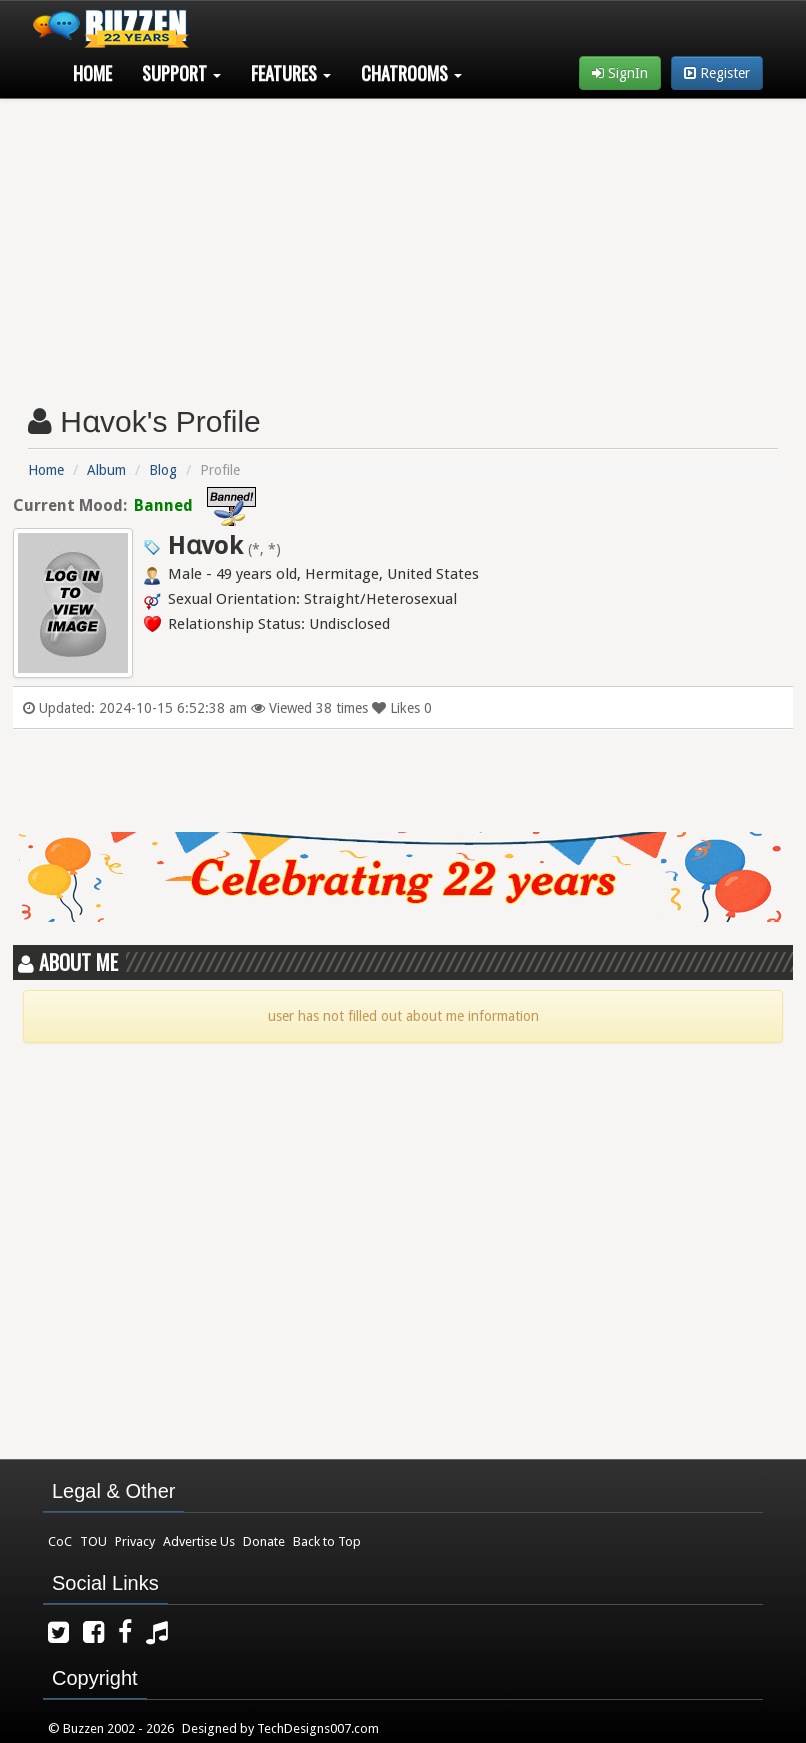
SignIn (620, 73)
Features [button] (291, 73)
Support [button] (181, 73)
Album (106, 470)
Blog (163, 470)
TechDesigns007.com (318, 1728)
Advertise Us (199, 1541)
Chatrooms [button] (411, 73)
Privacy (135, 1541)
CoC (60, 1541)
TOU (93, 1541)
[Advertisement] (403, 244)
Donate (264, 1541)
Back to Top (327, 1541)
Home (92, 73)
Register (717, 73)
